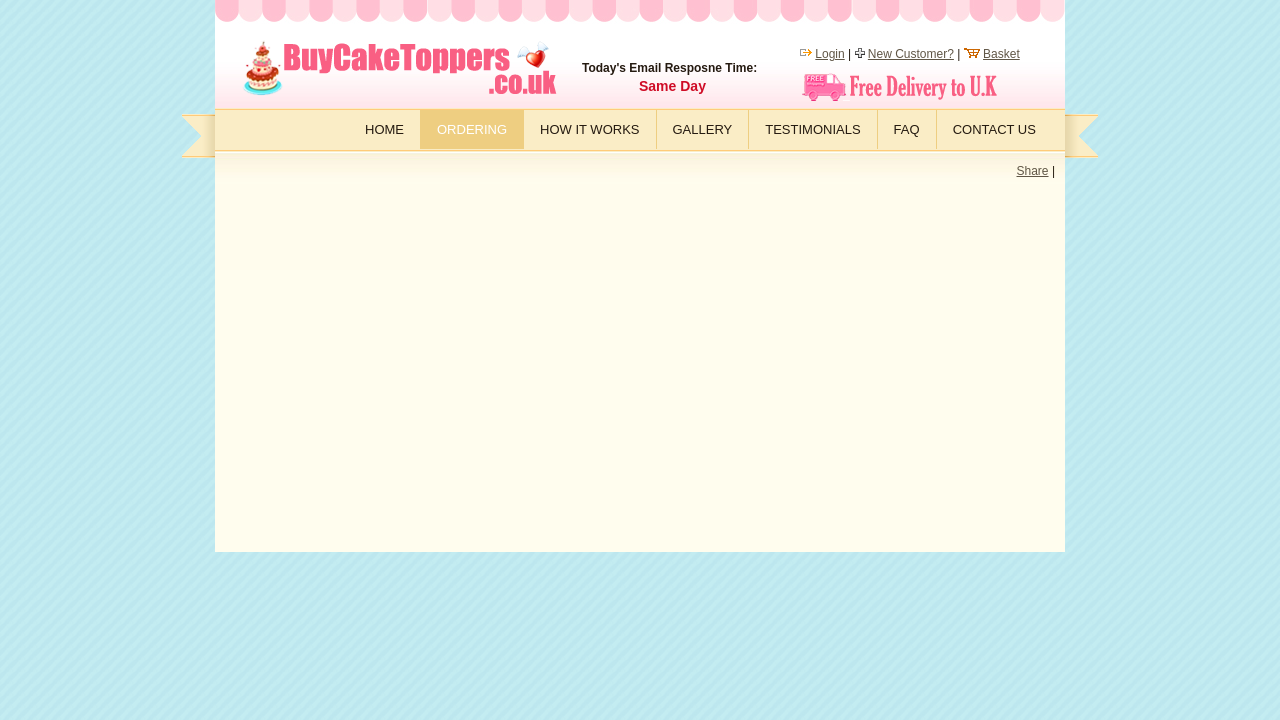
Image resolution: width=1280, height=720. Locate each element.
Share (1033, 171)
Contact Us (994, 129)
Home (384, 129)
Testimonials (812, 129)
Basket (1001, 54)
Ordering (472, 129)
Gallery (703, 129)
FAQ (907, 129)
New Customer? (911, 54)
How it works (589, 129)
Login (829, 54)
